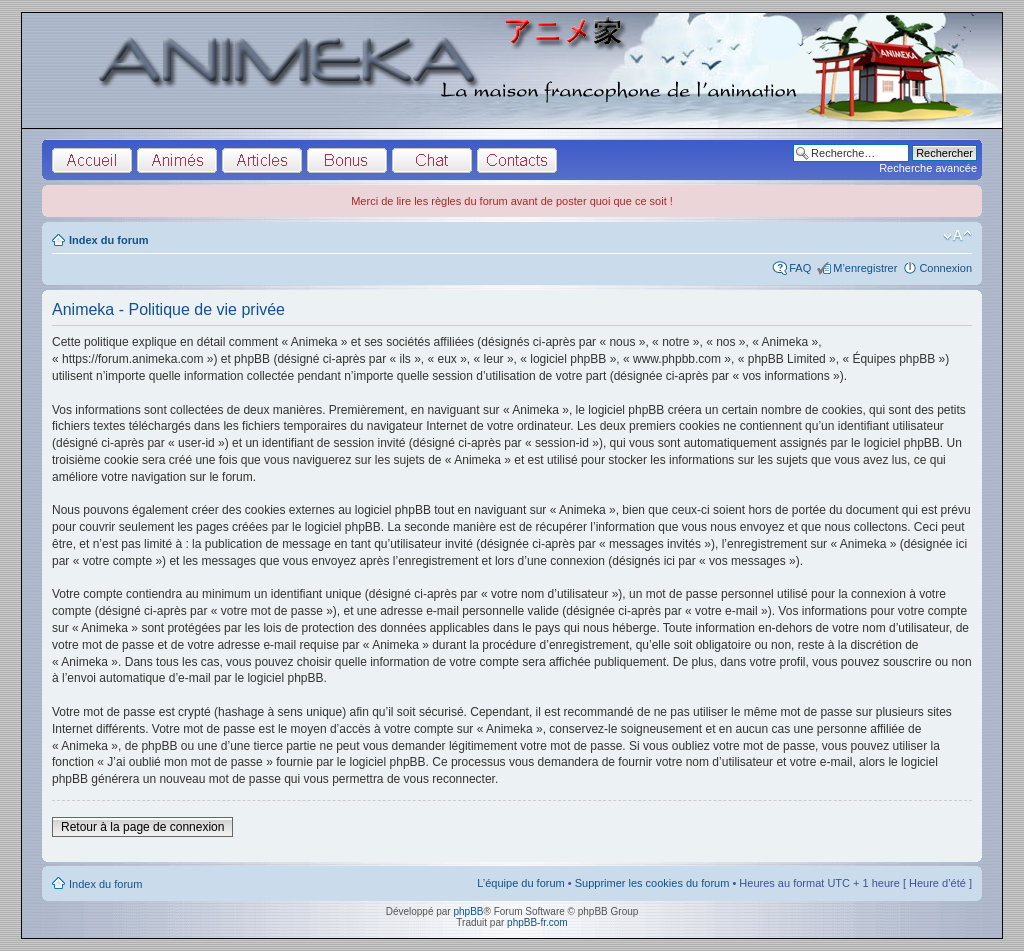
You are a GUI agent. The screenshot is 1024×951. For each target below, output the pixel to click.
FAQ (800, 268)
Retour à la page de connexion (142, 827)
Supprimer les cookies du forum (652, 883)
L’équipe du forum (520, 883)
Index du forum (108, 240)
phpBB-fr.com (537, 922)
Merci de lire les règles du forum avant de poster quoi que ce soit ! (512, 201)
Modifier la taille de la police (957, 236)
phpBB (468, 911)
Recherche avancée (928, 168)
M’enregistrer (865, 268)
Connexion (945, 268)
